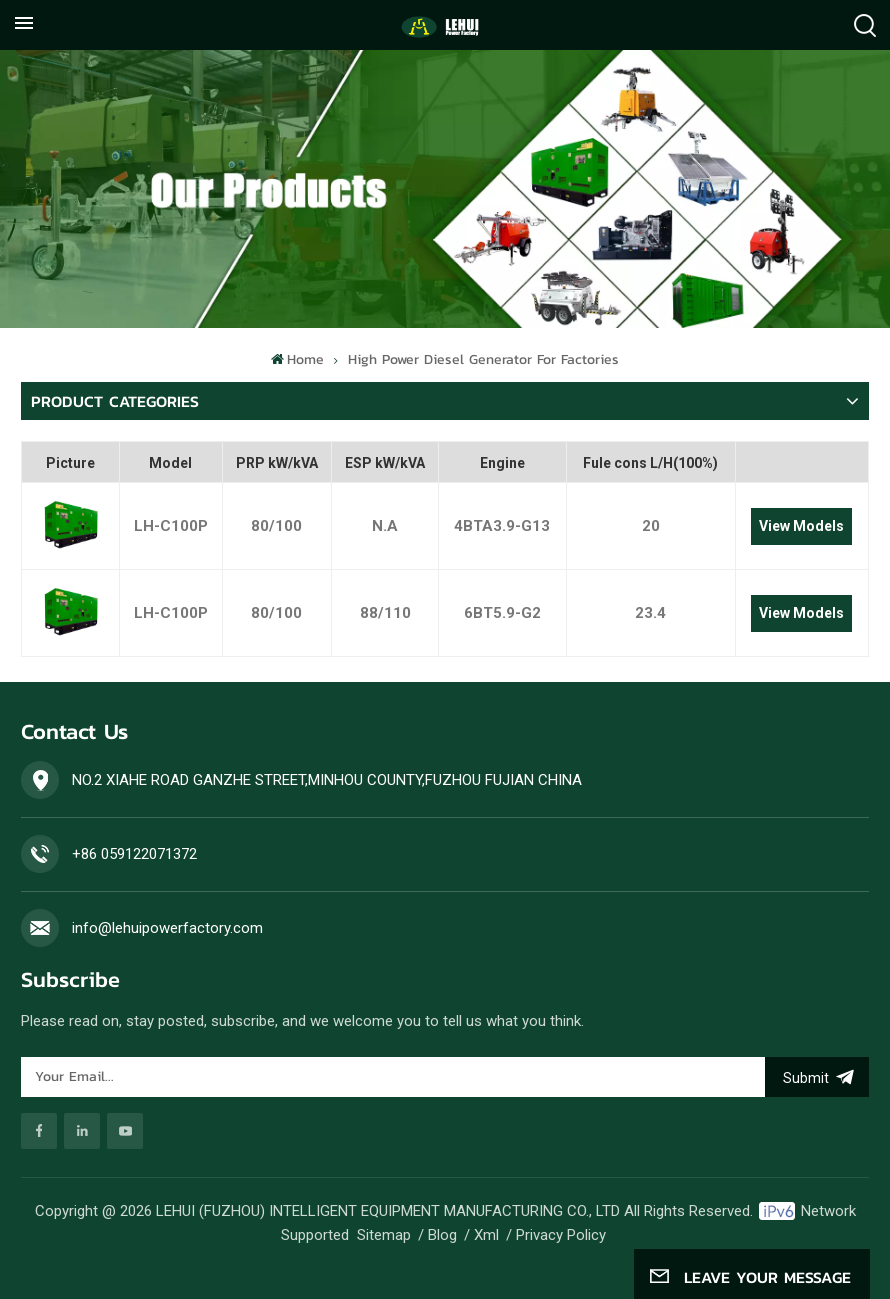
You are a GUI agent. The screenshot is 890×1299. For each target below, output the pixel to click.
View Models (801, 526)
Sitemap (384, 1235)
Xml (486, 1235)
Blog (442, 1235)
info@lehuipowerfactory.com (167, 928)
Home (297, 359)
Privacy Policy (561, 1235)
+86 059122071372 (134, 854)
